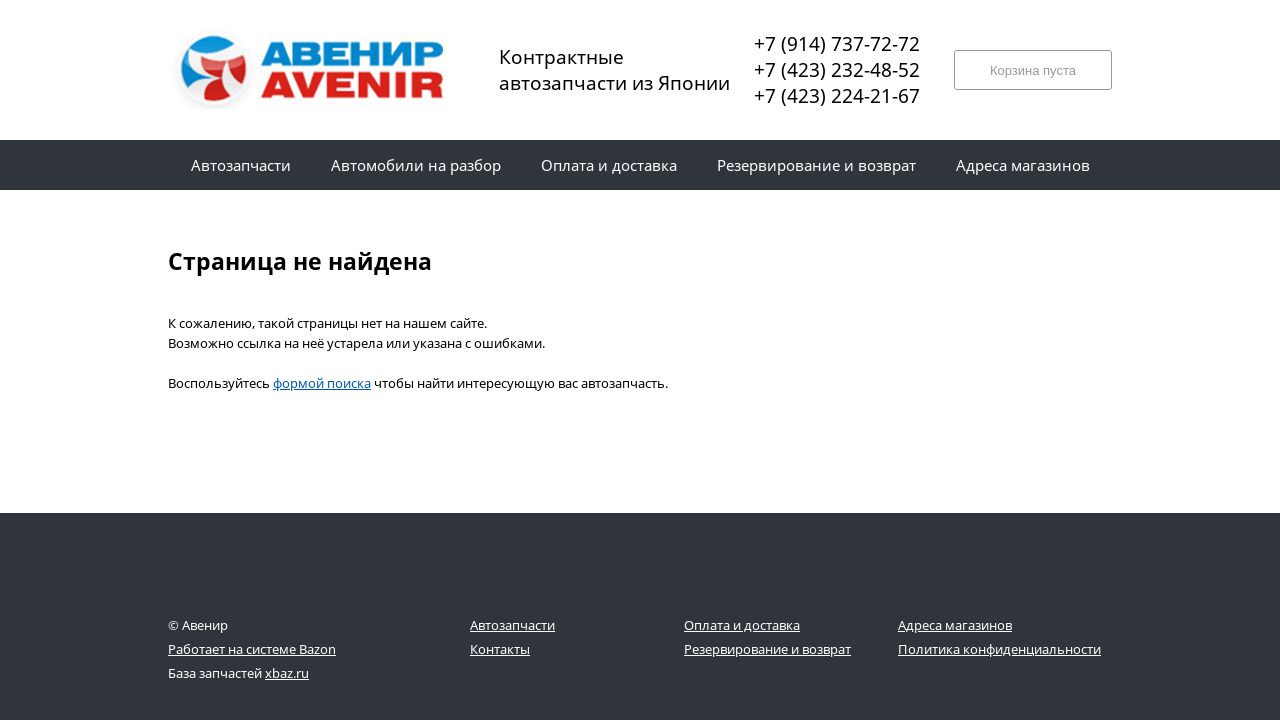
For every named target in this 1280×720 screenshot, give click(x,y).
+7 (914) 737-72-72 (837, 44)
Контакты (500, 649)
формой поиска (322, 383)
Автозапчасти (512, 625)
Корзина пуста (1033, 70)
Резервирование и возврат (767, 649)
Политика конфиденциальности (999, 649)
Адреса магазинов (955, 625)
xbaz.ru (287, 673)
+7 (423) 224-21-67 (837, 96)
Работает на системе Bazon (252, 649)
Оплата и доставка (742, 625)
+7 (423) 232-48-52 (837, 70)
